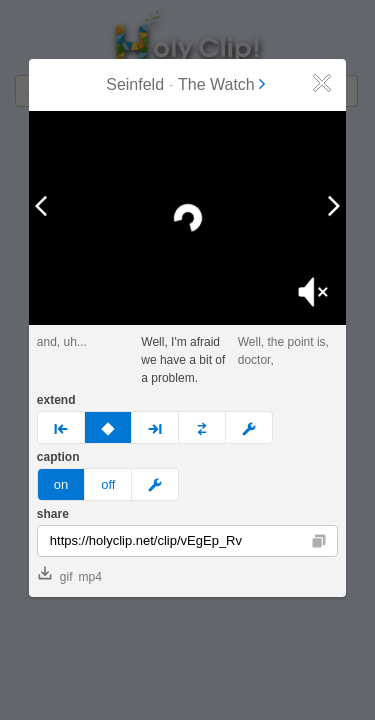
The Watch (223, 84)
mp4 (89, 577)
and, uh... (62, 342)
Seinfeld (135, 84)
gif (55, 575)
